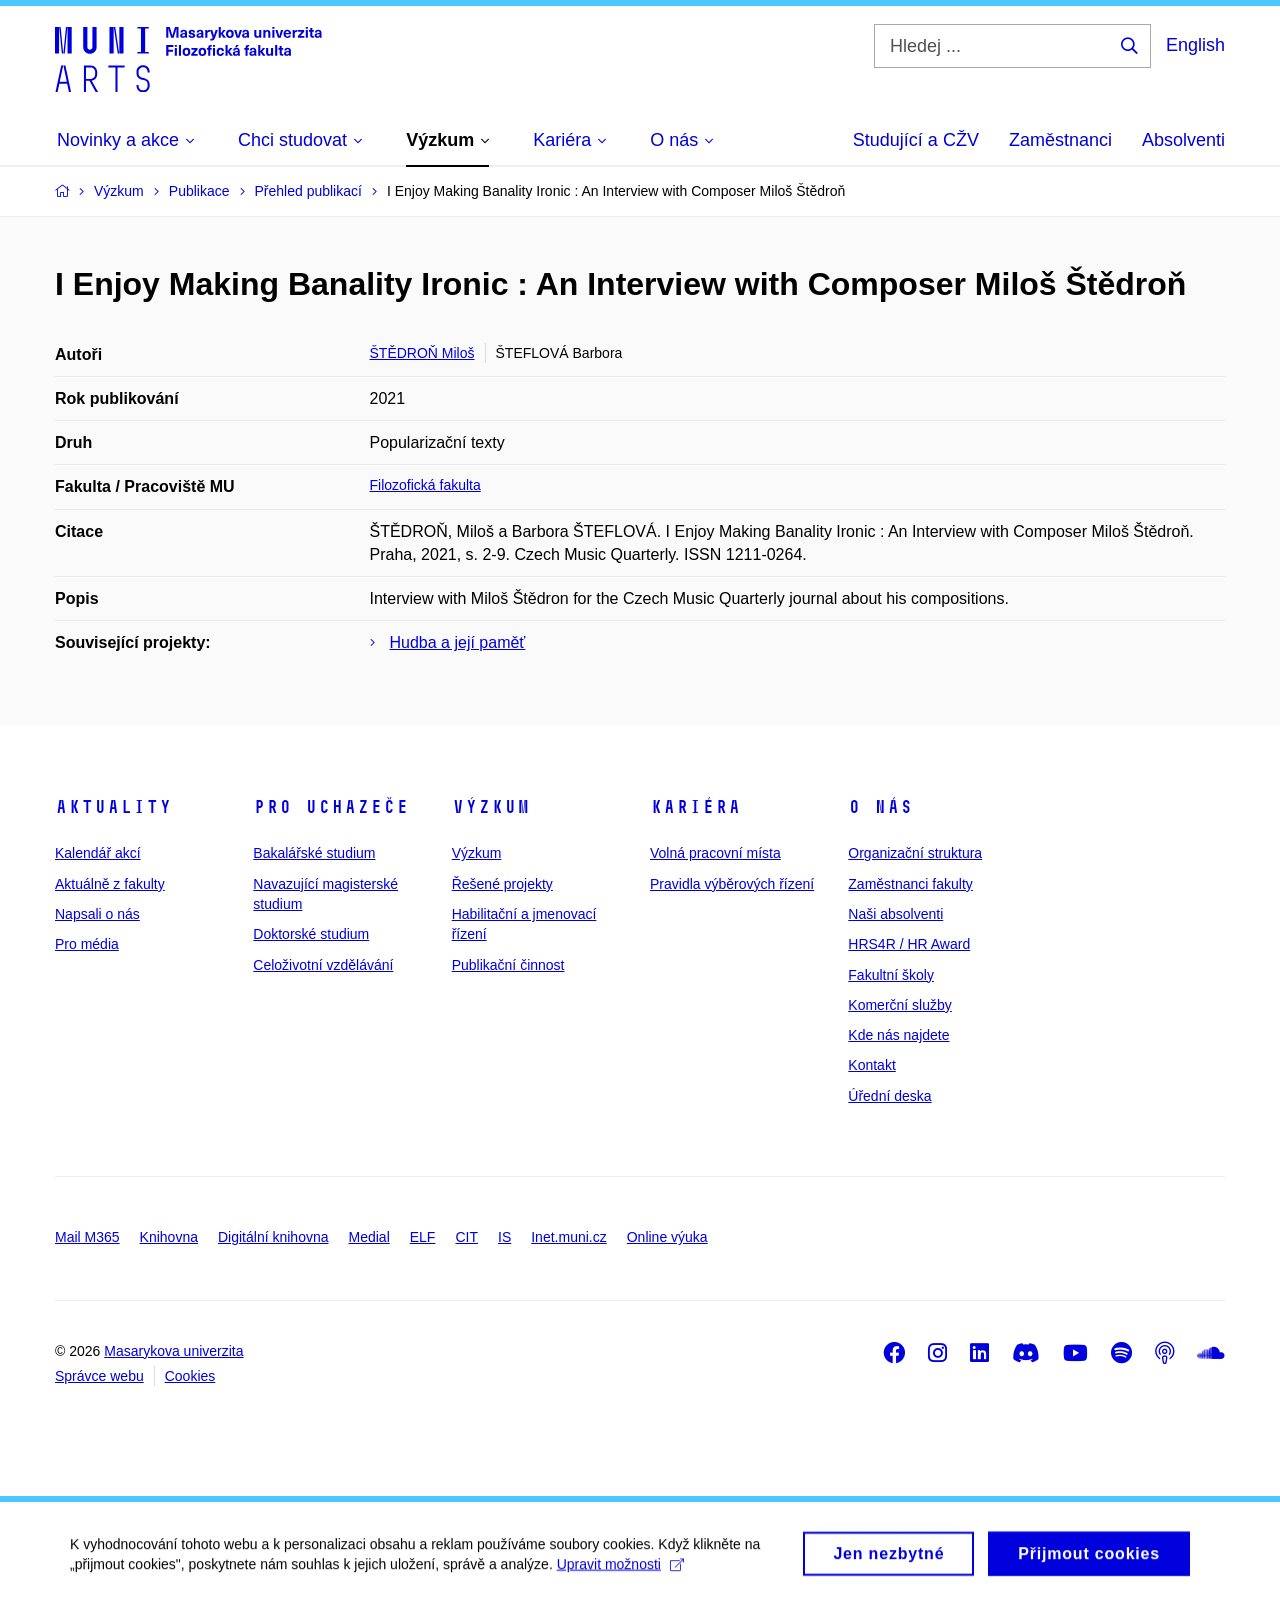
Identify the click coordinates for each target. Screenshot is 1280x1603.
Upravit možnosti (620, 1570)
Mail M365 (87, 1237)
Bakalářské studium (314, 853)
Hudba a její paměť (458, 642)
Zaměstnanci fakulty (910, 884)
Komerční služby (899, 1005)
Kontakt (871, 1065)
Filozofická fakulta (425, 485)
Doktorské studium (311, 934)
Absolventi (1183, 140)
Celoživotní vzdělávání (323, 965)
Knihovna (169, 1237)
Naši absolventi (895, 914)
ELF (423, 1237)
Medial (369, 1237)
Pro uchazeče (331, 807)
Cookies (190, 1376)
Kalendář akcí (98, 853)
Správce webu (99, 1376)
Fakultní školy (891, 975)
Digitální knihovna (273, 1237)
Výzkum (491, 807)
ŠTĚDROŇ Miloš (422, 353)
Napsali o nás (97, 914)
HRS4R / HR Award (909, 944)
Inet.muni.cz (568, 1237)
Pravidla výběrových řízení (732, 884)
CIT (466, 1237)
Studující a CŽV (916, 140)
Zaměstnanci (1060, 140)
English (1195, 45)
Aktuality (113, 807)
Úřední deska (889, 1096)
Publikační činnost (508, 965)
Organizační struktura (915, 853)
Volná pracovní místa (715, 853)
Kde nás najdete (898, 1035)
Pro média (87, 944)
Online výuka (667, 1237)
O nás (880, 807)
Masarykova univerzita (173, 1351)
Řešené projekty (502, 884)
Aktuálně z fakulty (110, 884)
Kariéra (695, 807)
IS (504, 1237)
